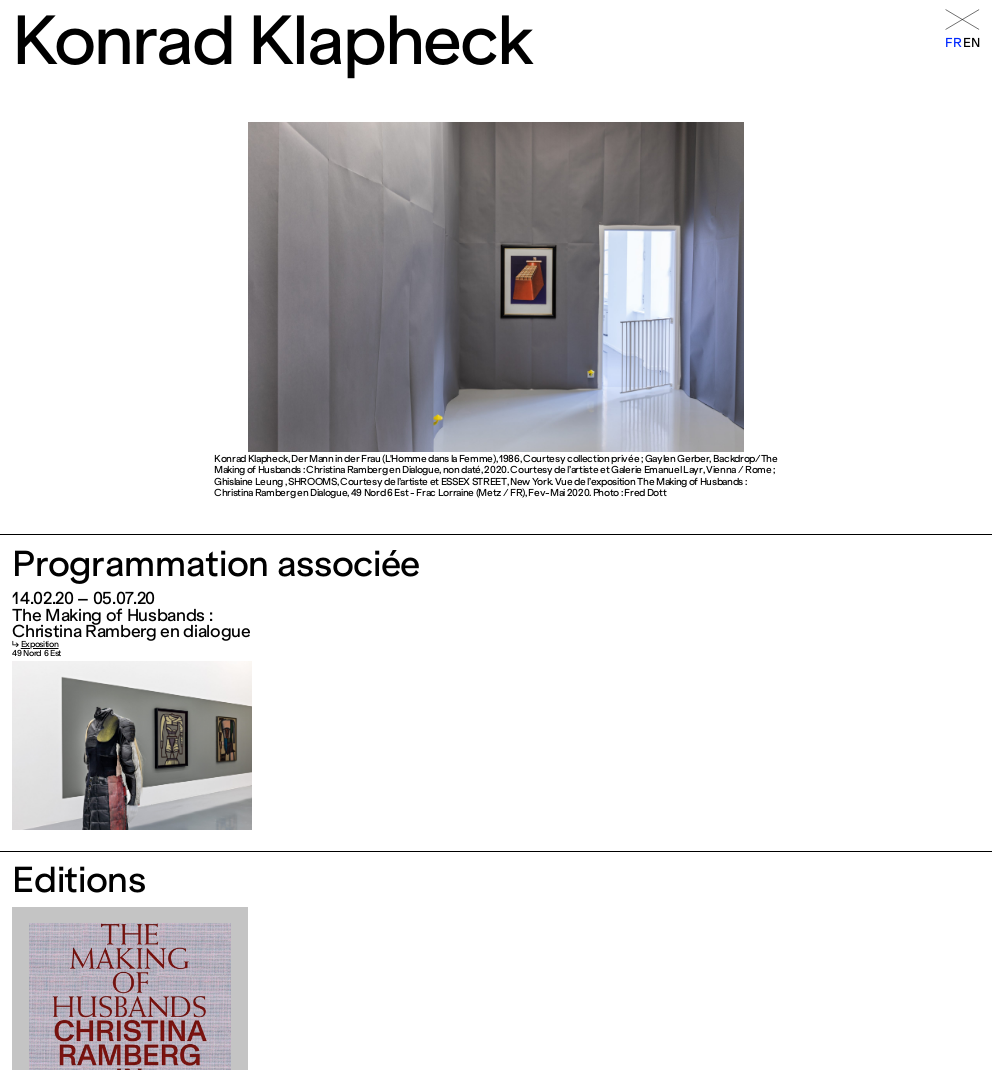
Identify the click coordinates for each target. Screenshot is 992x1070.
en (971, 42)
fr (953, 42)
